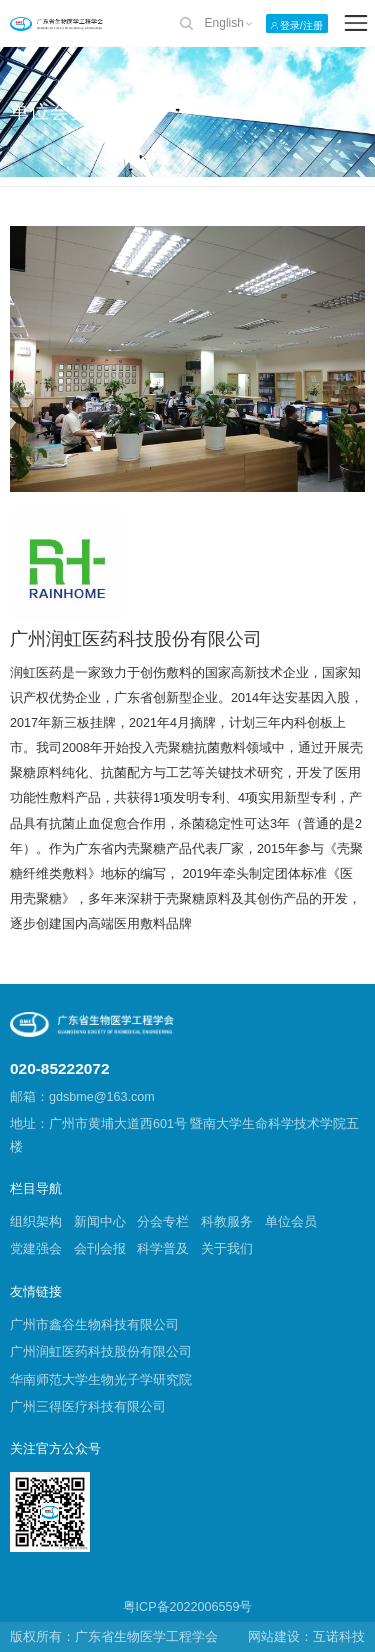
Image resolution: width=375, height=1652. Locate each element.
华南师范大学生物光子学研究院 (101, 1380)
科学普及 (163, 1249)
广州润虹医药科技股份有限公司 (101, 1352)
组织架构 (36, 1222)
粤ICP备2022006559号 (188, 1607)
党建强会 (36, 1249)
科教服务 (227, 1222)
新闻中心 (100, 1222)
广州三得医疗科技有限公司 (88, 1407)
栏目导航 (36, 1188)
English (224, 23)
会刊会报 (100, 1249)
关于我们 (227, 1249)
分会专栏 (163, 1222)
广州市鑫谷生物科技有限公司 (94, 1325)
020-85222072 (59, 1068)
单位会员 (291, 1222)
